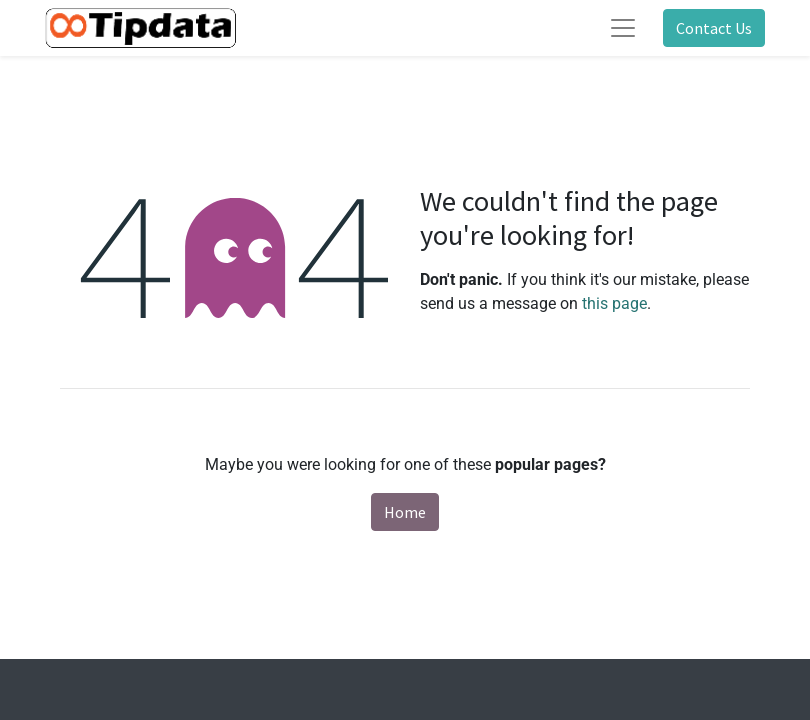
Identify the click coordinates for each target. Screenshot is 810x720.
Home (405, 512)
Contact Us (714, 28)
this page (614, 303)
